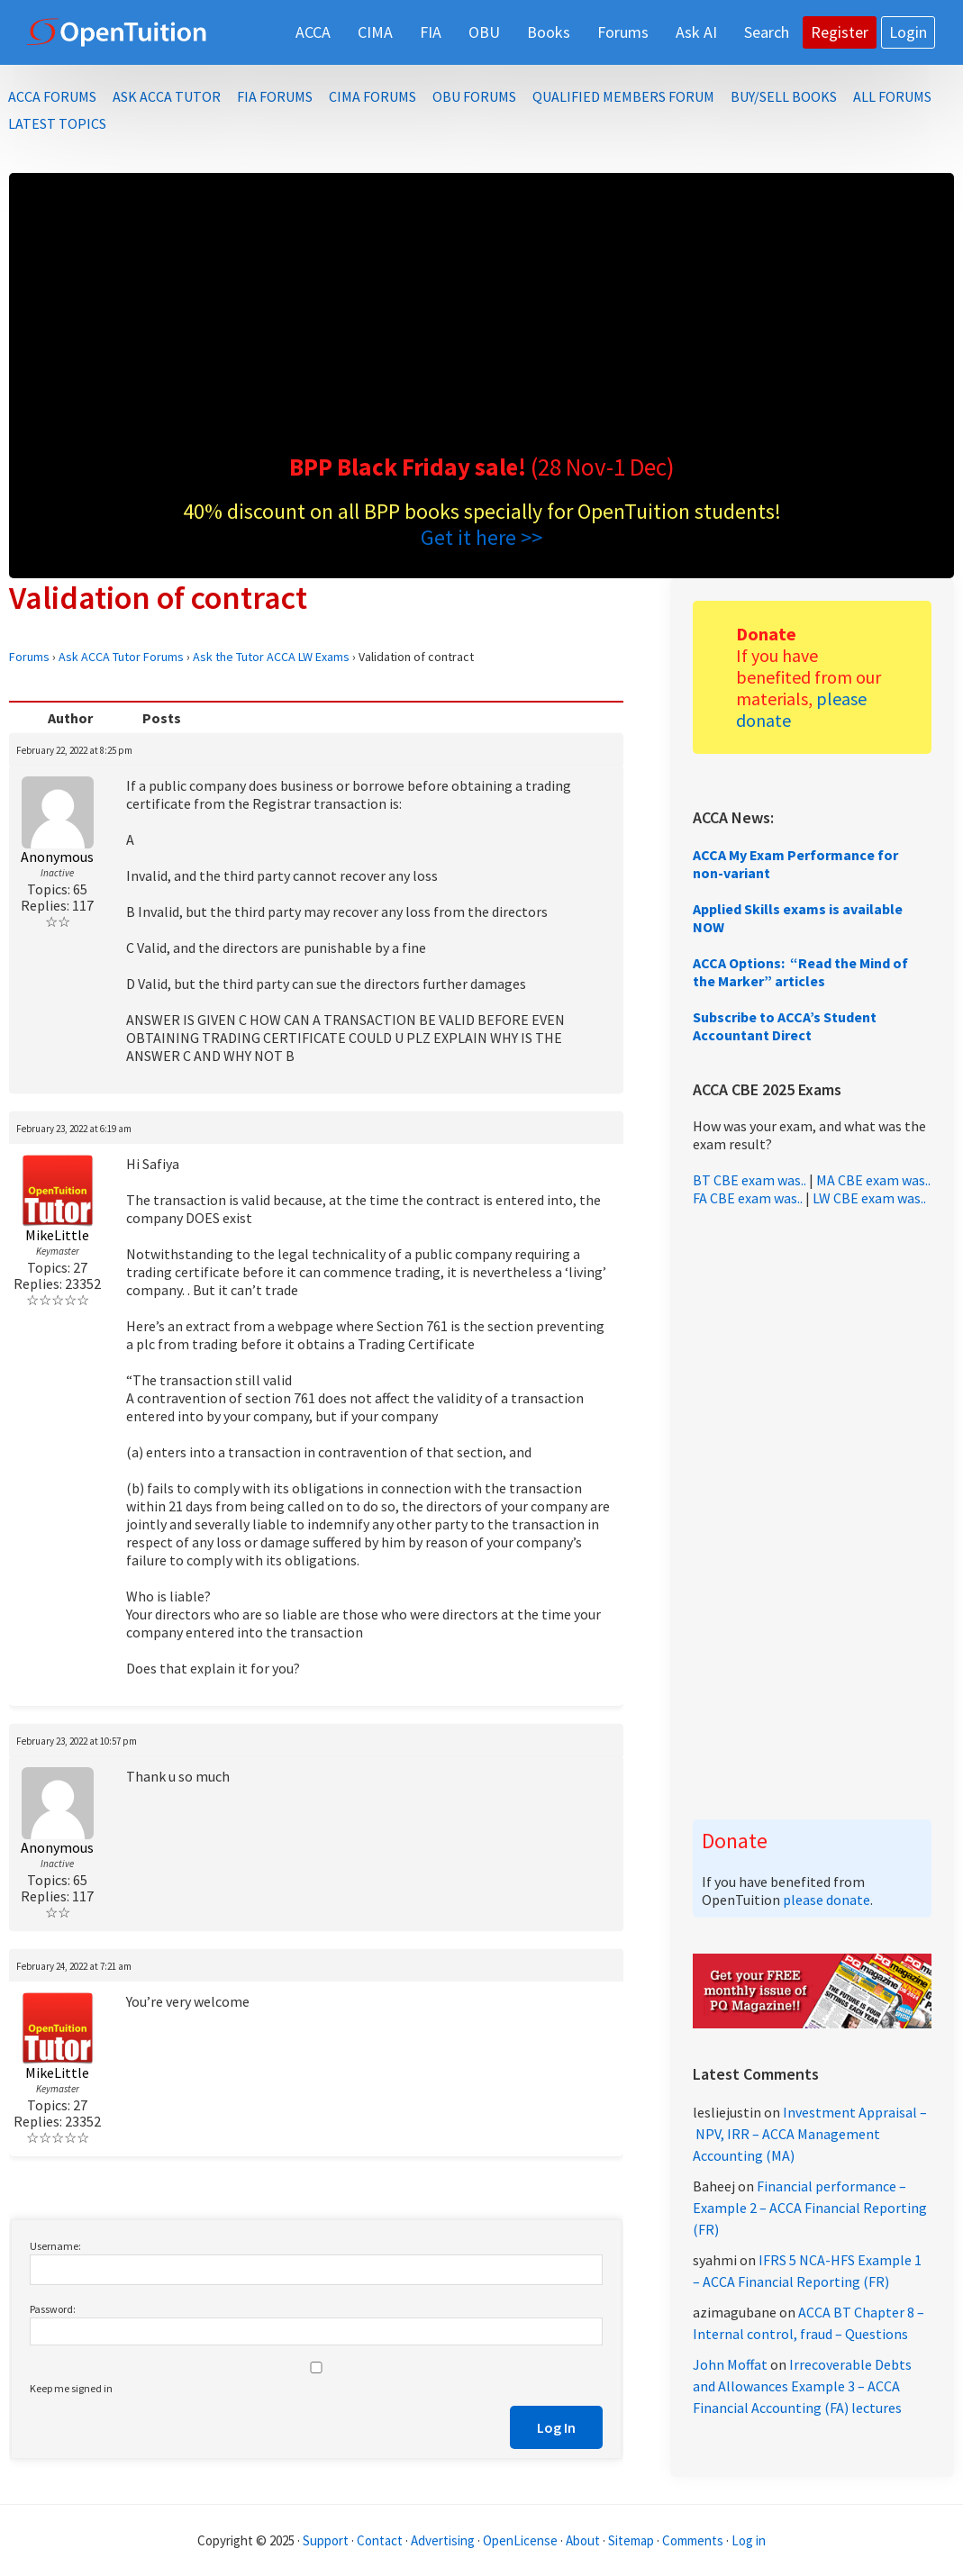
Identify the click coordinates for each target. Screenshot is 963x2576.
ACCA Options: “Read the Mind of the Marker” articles (800, 972)
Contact (380, 2540)
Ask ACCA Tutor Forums (121, 657)
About (583, 2540)
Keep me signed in (71, 2388)
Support (326, 2540)
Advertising (443, 2540)
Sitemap (631, 2540)
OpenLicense (521, 2540)
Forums (29, 657)
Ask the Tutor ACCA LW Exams (271, 657)
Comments (694, 2540)
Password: (53, 2309)
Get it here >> (481, 537)
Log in (748, 2540)
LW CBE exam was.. (869, 1198)
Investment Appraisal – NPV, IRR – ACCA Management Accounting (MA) (810, 2133)
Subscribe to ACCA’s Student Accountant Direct (785, 1026)
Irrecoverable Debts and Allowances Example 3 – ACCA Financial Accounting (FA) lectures (802, 2386)
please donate (826, 1900)
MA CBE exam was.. (873, 1180)
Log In (556, 2427)
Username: (55, 2246)
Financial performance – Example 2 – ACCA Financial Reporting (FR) (810, 2207)
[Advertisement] (481, 317)
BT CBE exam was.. (749, 1180)
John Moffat (730, 2364)
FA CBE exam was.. (748, 1198)
